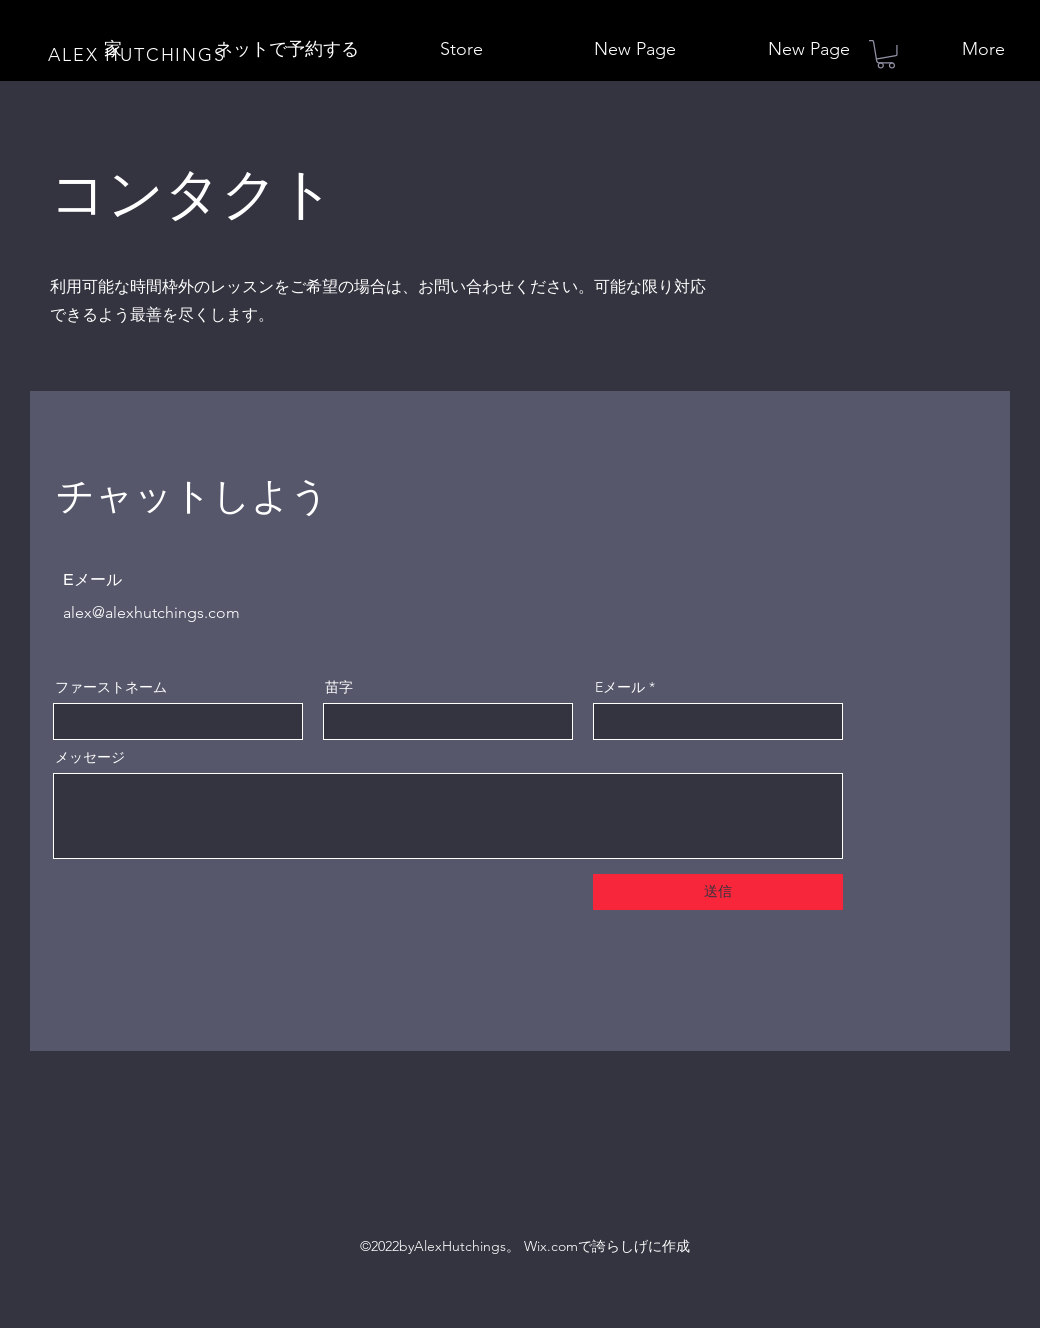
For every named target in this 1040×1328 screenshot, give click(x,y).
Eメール (620, 687)
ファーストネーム (111, 687)
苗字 (339, 687)
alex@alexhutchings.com (151, 612)
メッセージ (90, 757)
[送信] (718, 892)
